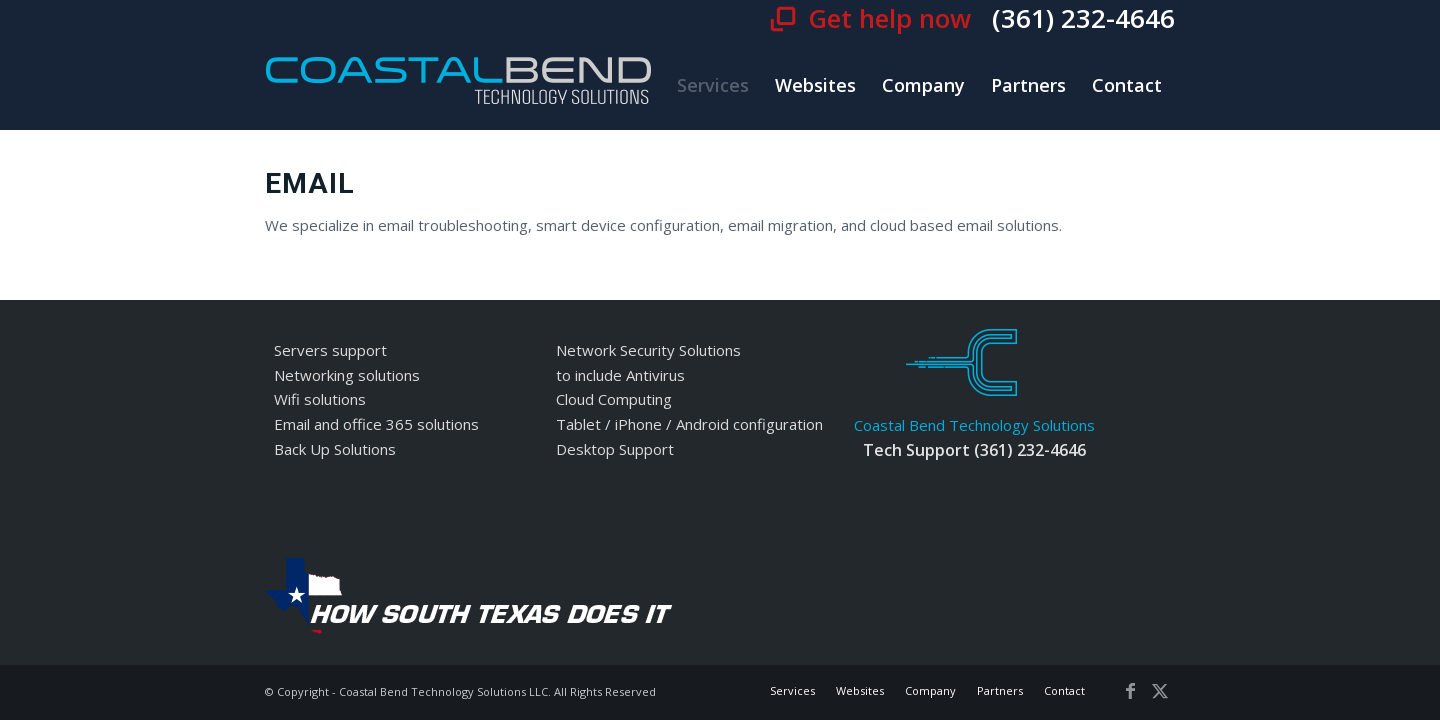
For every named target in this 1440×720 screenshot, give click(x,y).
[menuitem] (713, 85)
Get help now (893, 18)
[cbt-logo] (459, 85)
